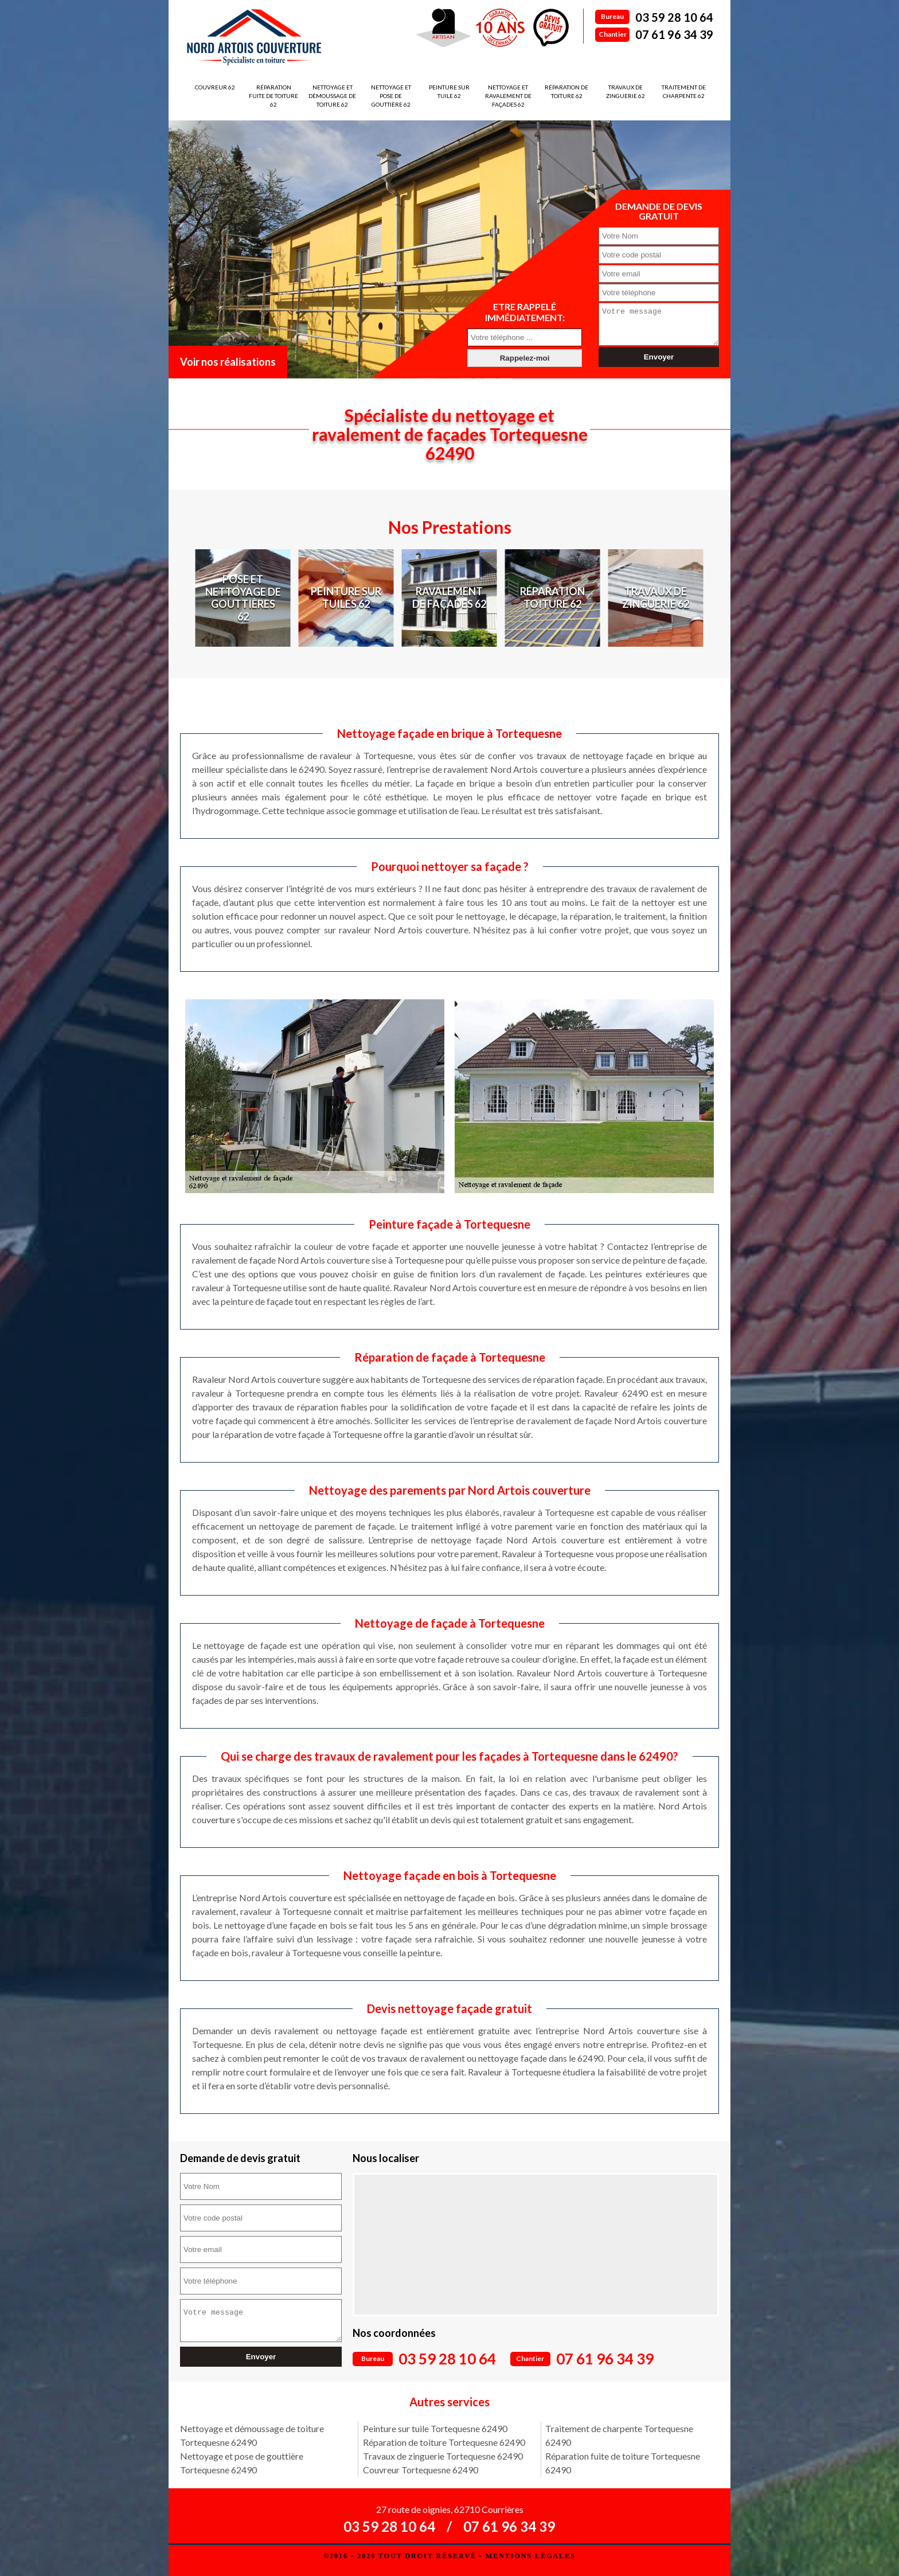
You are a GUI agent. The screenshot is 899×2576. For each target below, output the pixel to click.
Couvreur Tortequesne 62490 (420, 2469)
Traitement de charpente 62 (684, 91)
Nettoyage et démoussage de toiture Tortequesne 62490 (252, 2435)
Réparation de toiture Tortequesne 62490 (444, 2442)
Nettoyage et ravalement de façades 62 (508, 96)
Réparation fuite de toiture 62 (273, 96)
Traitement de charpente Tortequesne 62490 (619, 2435)
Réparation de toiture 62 (566, 91)
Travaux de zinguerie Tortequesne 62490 (443, 2455)
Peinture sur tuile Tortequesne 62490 (435, 2428)
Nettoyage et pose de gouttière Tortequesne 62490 (241, 2462)
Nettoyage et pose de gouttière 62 (391, 96)
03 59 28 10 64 (674, 17)
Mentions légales (531, 2556)
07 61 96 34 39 (674, 34)
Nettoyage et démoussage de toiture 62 (332, 96)
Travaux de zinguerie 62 (625, 91)
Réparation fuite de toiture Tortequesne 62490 (622, 2462)
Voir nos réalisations (228, 361)
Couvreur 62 (215, 87)
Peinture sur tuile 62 (449, 91)
